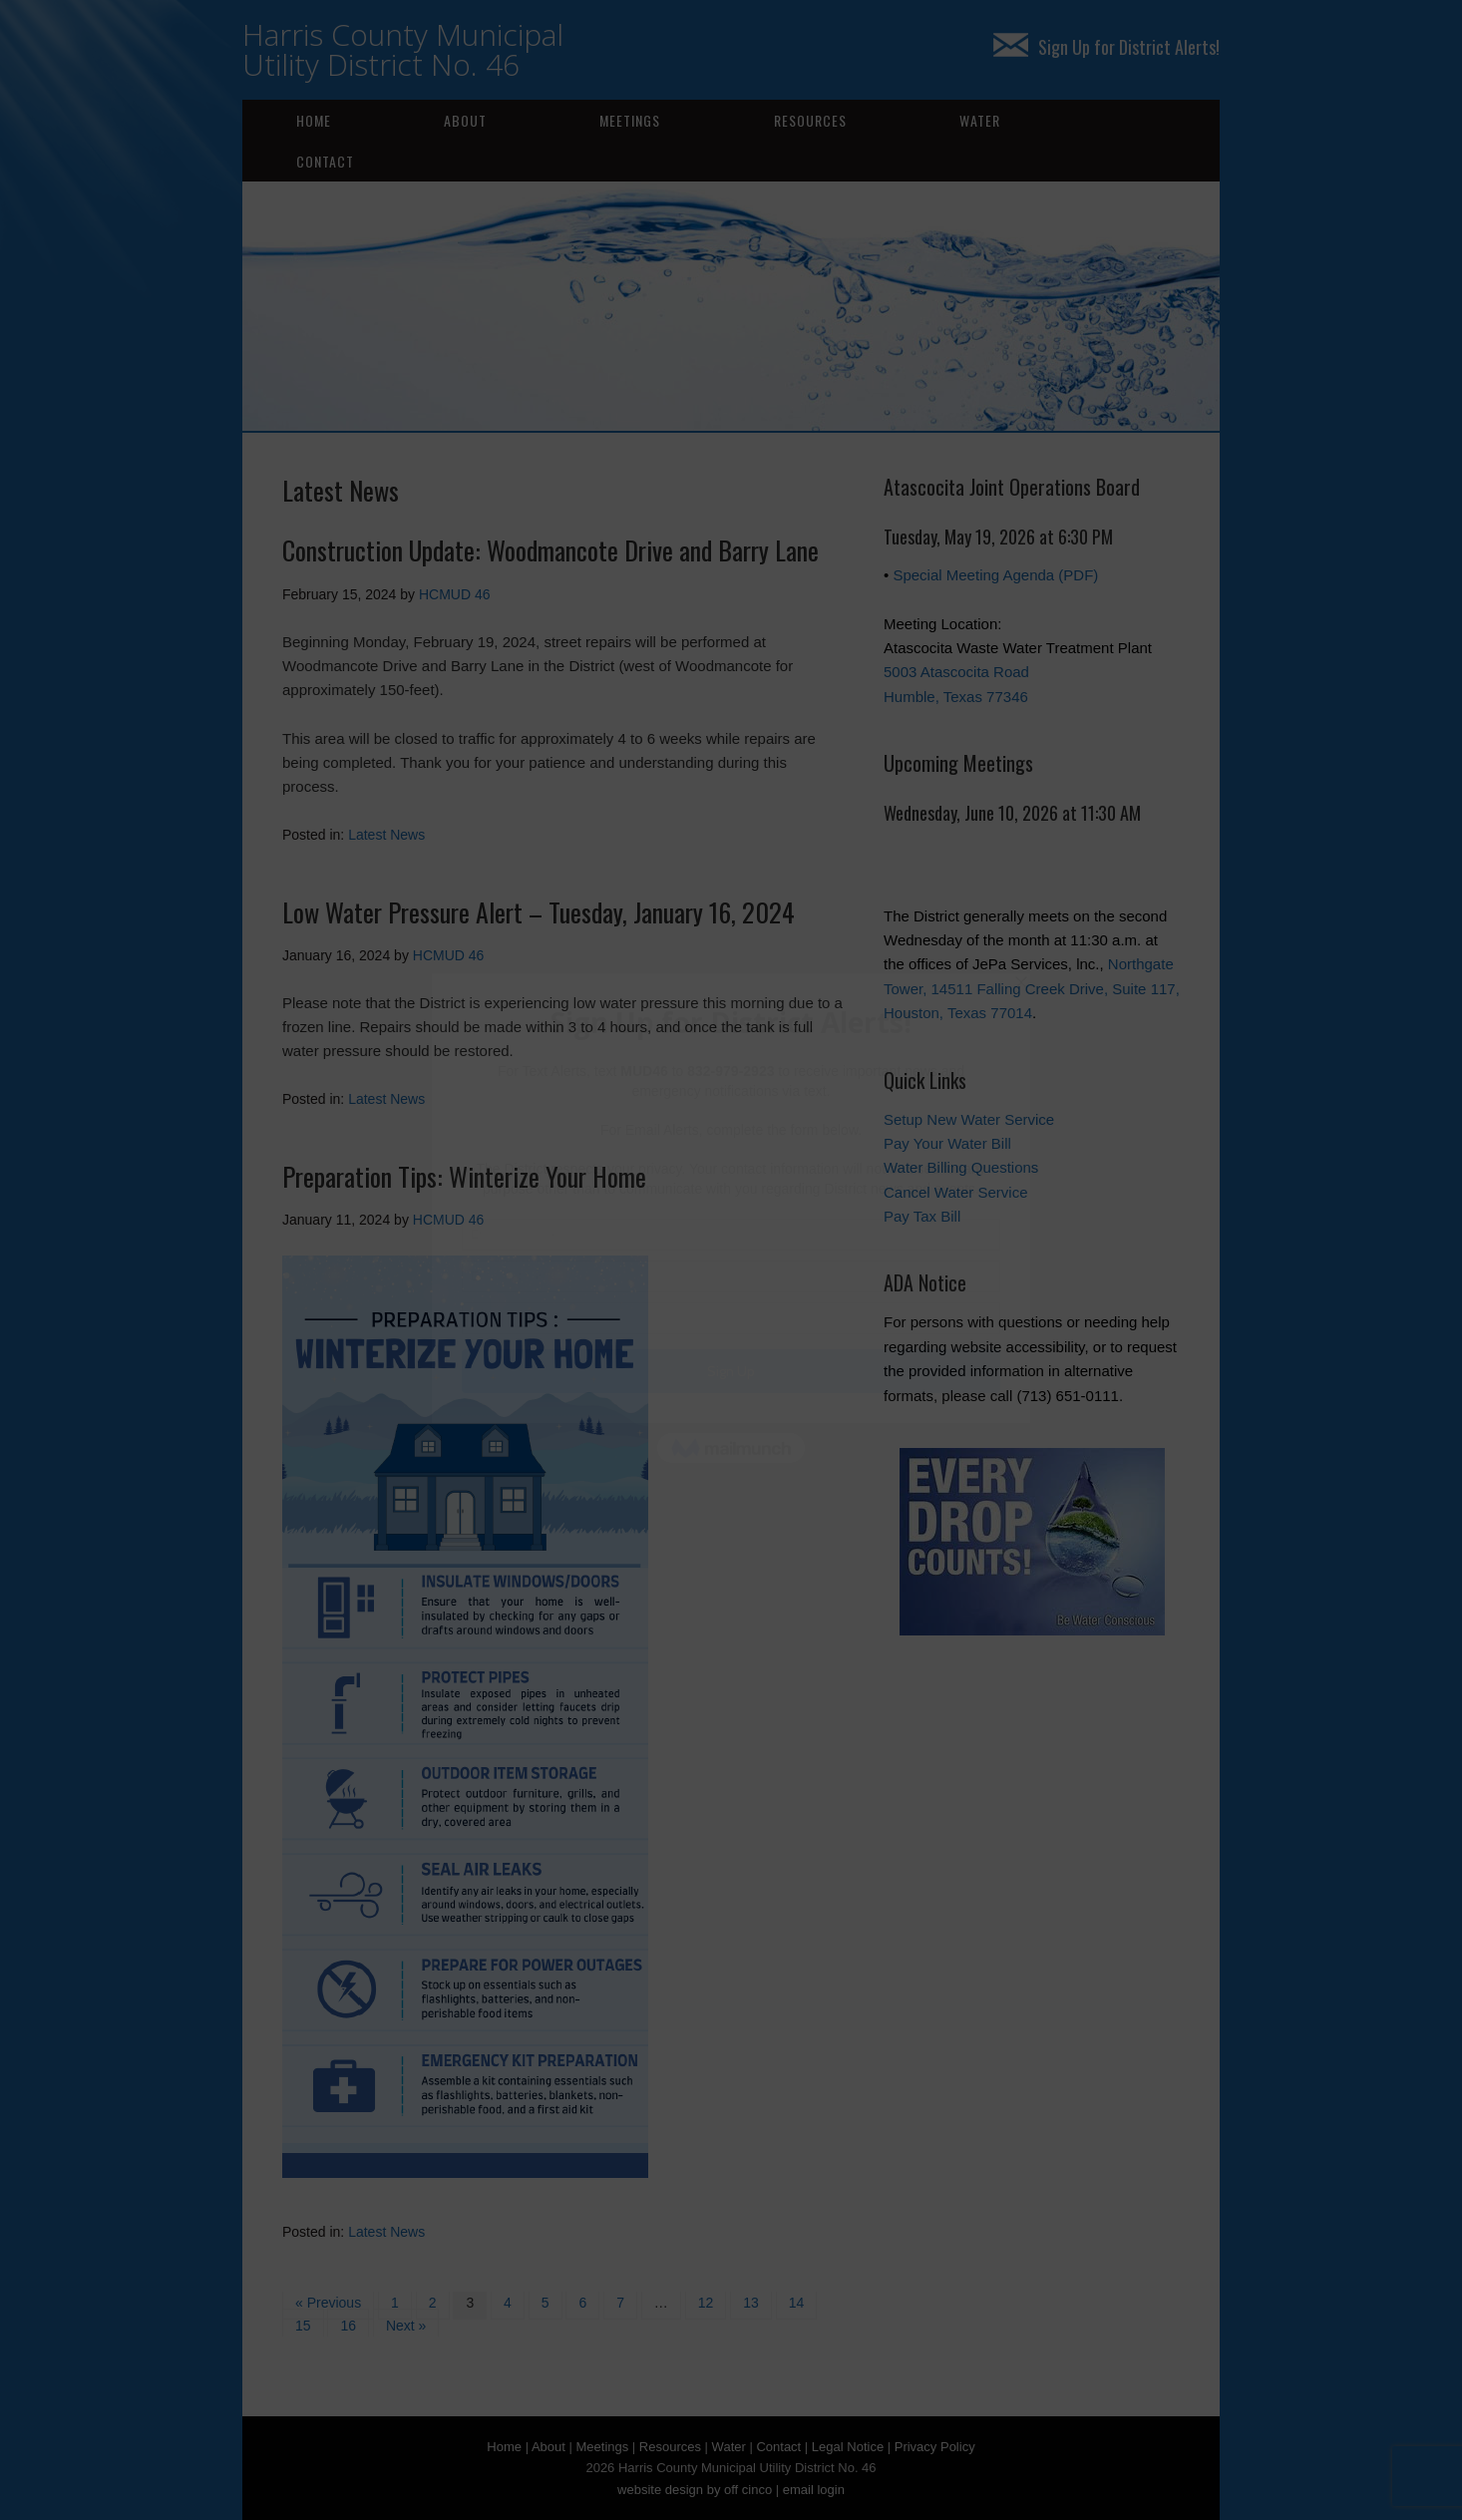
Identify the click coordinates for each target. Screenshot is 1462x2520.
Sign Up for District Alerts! (1106, 47)
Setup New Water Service (969, 1119)
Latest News (386, 835)
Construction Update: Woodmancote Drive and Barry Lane (550, 550)
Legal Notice (848, 2446)
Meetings (629, 120)
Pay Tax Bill (922, 1216)
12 (706, 2303)
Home (313, 120)
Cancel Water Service (956, 1192)
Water (979, 120)
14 (797, 2303)
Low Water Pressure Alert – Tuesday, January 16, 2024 (538, 912)
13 (751, 2303)
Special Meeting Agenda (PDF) (995, 574)
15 (303, 2326)
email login (814, 2489)
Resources (810, 120)
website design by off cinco (694, 2489)
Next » (406, 2326)
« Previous (328, 2303)
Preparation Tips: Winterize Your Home (464, 1176)
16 (348, 2326)
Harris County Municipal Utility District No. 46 (402, 49)
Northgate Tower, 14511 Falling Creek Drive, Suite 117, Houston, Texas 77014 (1032, 988)
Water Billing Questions (961, 1167)
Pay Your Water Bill (947, 1143)
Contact (325, 161)
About (465, 120)
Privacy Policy (935, 2446)
